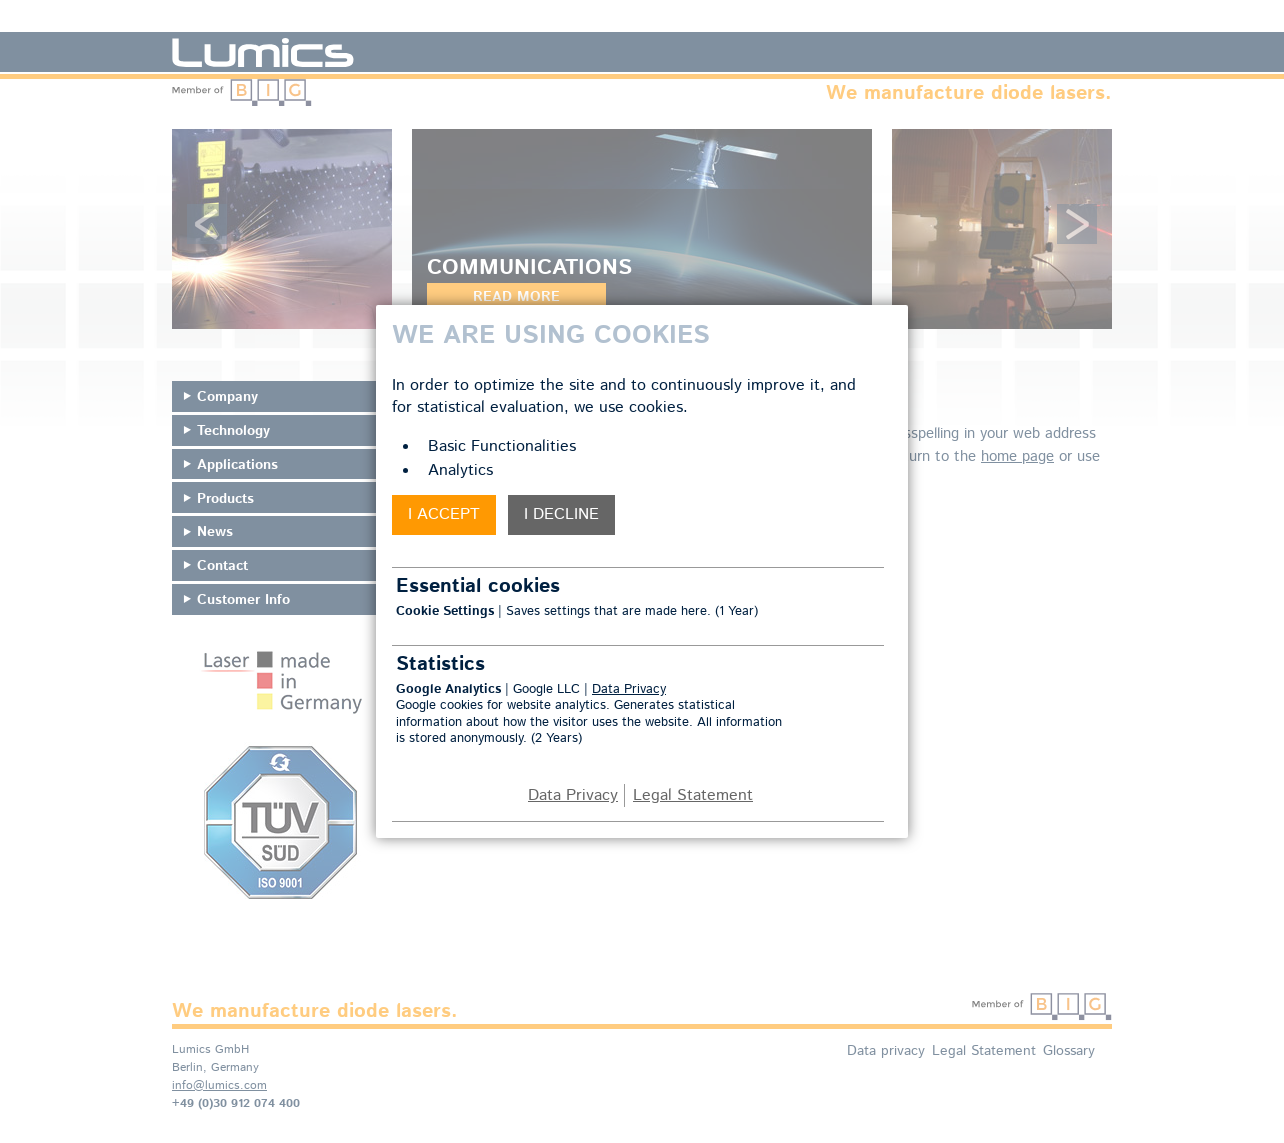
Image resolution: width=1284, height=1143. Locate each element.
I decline (561, 514)
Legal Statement (693, 795)
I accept (444, 514)
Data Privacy (629, 689)
